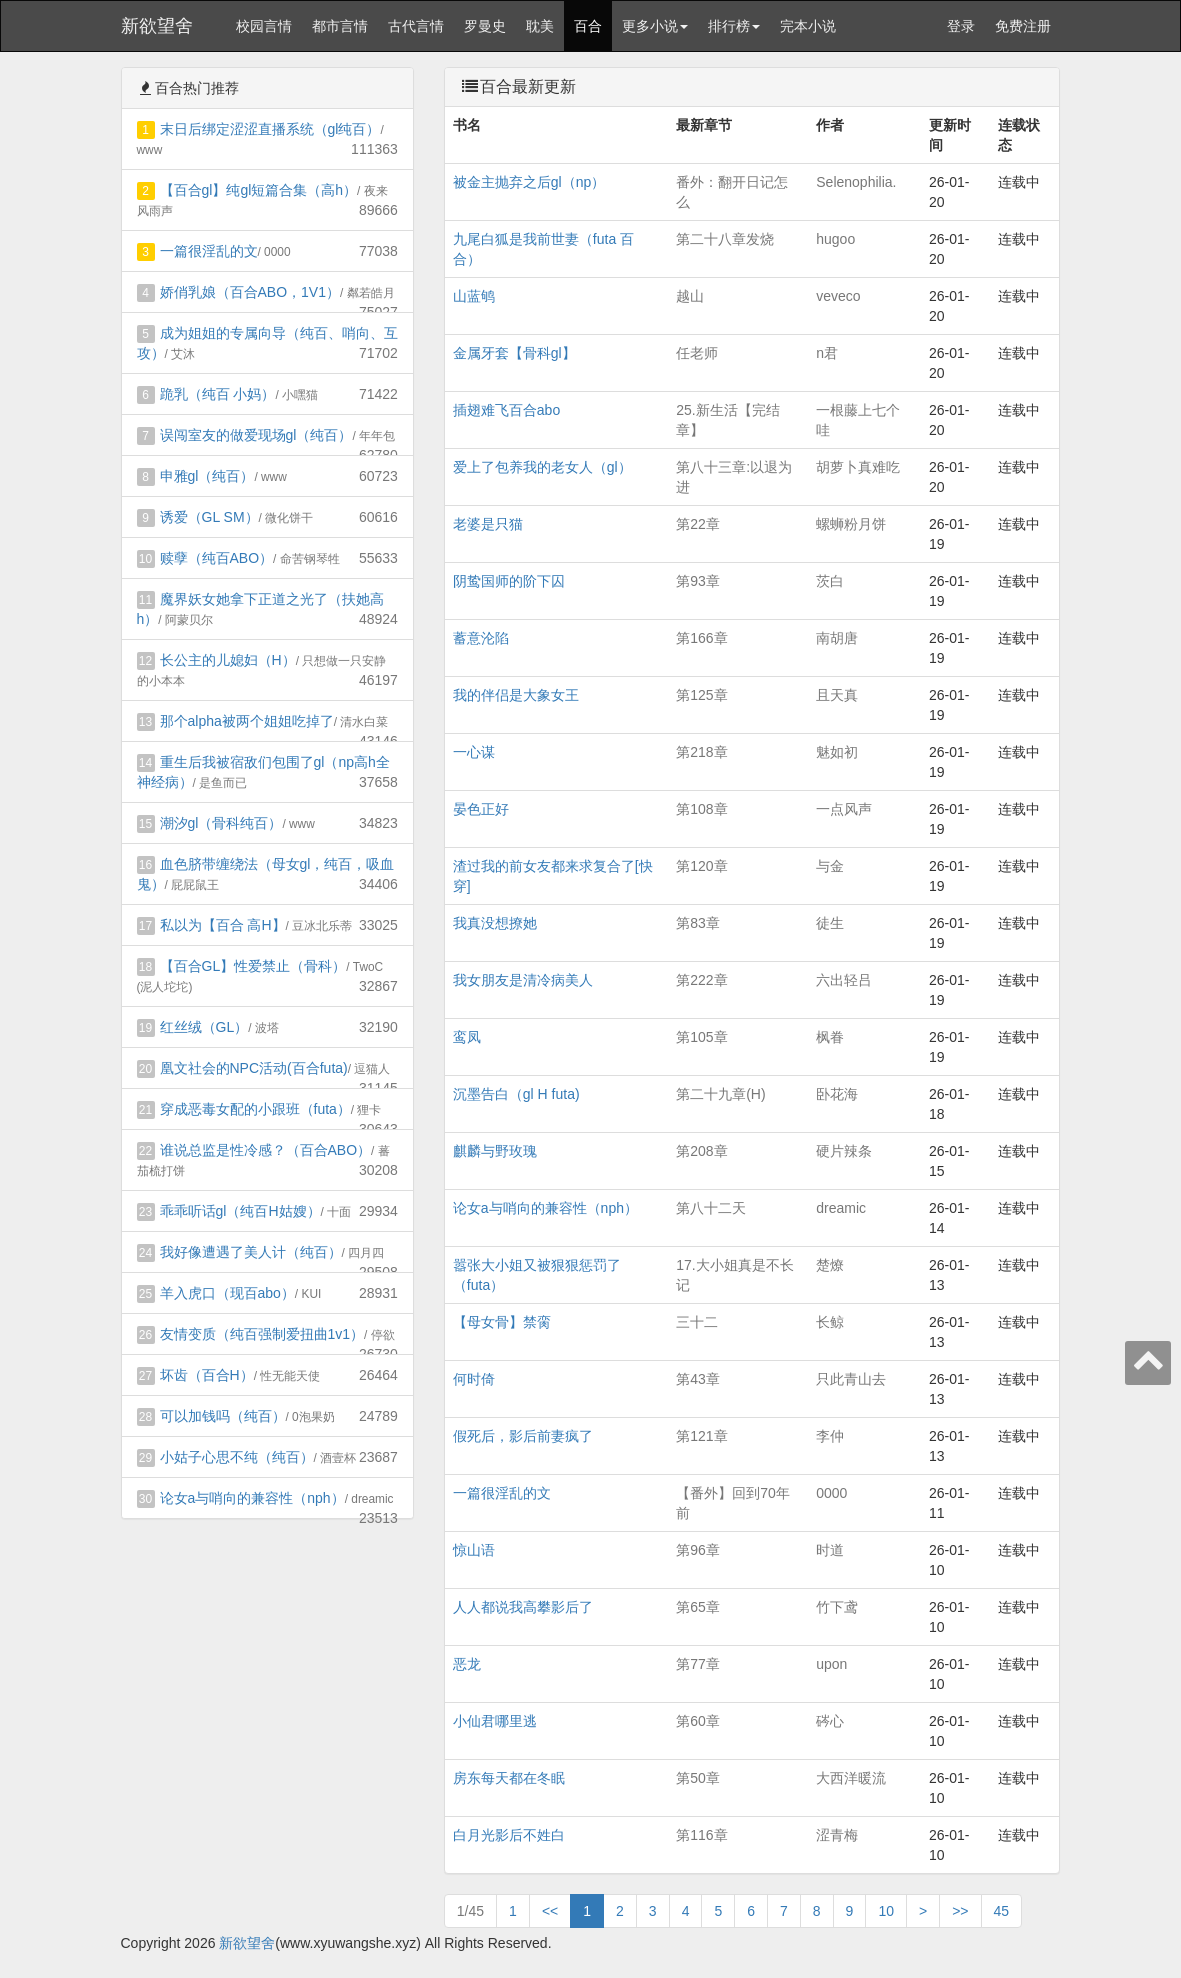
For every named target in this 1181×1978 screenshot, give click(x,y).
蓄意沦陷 (481, 638)
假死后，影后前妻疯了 (523, 1436)
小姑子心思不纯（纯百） (237, 1457)
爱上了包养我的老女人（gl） (542, 467)
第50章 (698, 1778)
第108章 (701, 809)
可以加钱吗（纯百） (223, 1416)
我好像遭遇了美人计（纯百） (251, 1252)
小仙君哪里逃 (495, 1721)
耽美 (540, 26)
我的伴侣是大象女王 (516, 695)
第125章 (701, 695)
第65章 (698, 1607)
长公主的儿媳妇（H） (228, 660)
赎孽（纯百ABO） (217, 558)
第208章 (701, 1151)
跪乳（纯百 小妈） (218, 394)
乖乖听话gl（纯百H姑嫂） (240, 1211)
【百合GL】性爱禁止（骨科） (253, 966)
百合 (588, 26)
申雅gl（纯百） (207, 476)
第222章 (701, 980)
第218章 (701, 752)
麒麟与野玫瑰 (495, 1151)
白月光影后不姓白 (509, 1835)
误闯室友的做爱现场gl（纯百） (256, 435)
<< (550, 1911)
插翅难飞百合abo (506, 410)
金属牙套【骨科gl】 (514, 353)
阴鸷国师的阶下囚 (509, 581)
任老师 (697, 353)
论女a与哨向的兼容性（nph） (252, 1498)
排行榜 (734, 26)
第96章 (698, 1550)
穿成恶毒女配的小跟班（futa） (255, 1109)
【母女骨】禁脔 (502, 1322)
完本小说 (808, 26)
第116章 (701, 1835)
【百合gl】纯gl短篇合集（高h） (259, 190)
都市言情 (340, 26)
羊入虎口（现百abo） (227, 1293)
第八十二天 (711, 1208)
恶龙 (467, 1664)
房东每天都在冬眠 (509, 1778)
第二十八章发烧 (725, 239)
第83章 (698, 923)
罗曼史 (485, 26)
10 (886, 1911)
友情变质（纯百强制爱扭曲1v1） (262, 1334)
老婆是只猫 (488, 524)
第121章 (701, 1436)
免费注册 (1023, 26)
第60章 (698, 1721)
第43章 (698, 1379)
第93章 (698, 581)
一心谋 (474, 752)
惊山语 (474, 1550)
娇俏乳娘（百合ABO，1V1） (250, 292)
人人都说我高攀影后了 (523, 1607)
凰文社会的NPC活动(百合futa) (254, 1068)
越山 (690, 296)
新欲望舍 (157, 26)
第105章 (701, 1037)
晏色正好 (481, 809)
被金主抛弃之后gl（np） (529, 182)
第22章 (698, 524)
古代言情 (416, 26)
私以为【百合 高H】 (223, 925)
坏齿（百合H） (207, 1375)
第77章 (698, 1664)
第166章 (701, 638)
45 (1002, 1911)
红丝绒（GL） (204, 1027)
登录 (961, 26)
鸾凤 (467, 1037)
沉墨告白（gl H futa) (516, 1094)
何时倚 (474, 1379)
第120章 (701, 866)
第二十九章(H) (720, 1094)
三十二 (697, 1322)
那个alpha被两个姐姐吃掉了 (247, 721)
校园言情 (264, 26)
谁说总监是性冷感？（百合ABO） (266, 1150)
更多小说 (655, 26)
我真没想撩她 (495, 923)
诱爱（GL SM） (209, 517)
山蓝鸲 (474, 296)
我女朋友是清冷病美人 (523, 980)
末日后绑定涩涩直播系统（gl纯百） (270, 129)
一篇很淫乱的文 (209, 251)
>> (960, 1911)
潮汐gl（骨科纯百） (221, 823)
